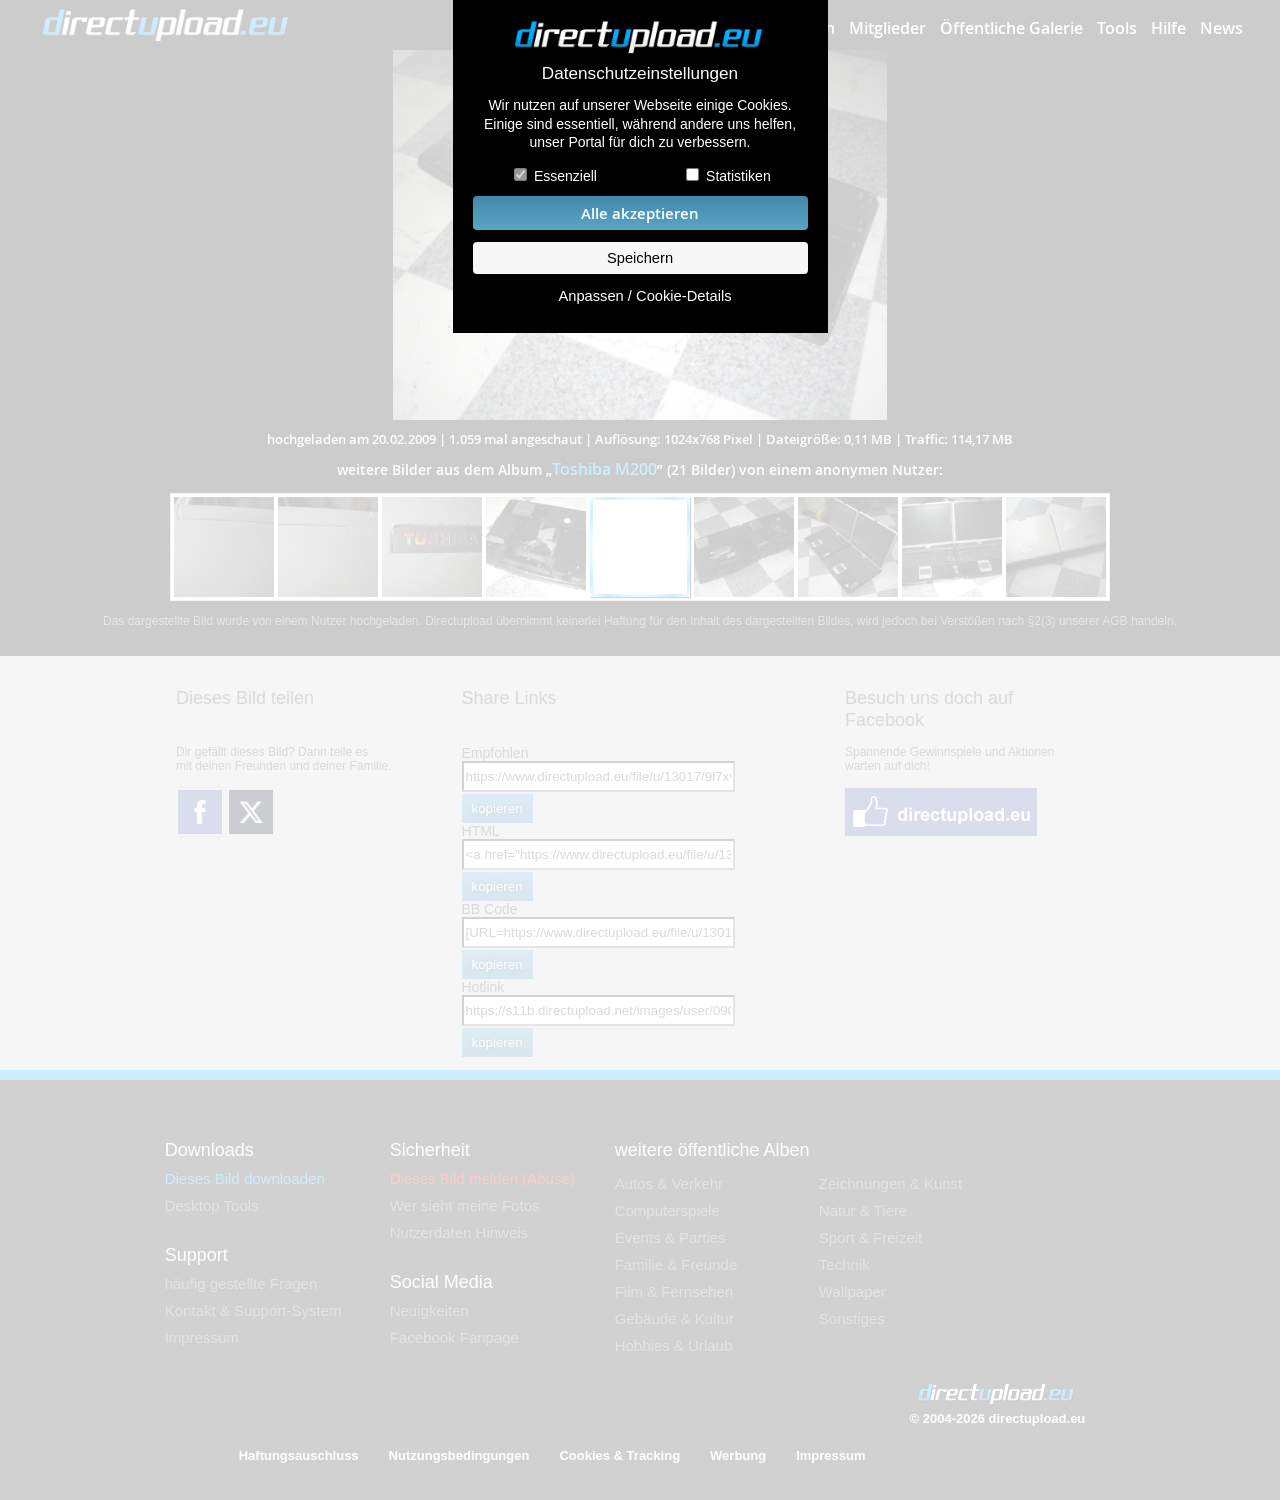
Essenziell (565, 176)
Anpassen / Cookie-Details (644, 296)
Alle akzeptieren (640, 213)
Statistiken (738, 176)
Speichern (640, 258)
